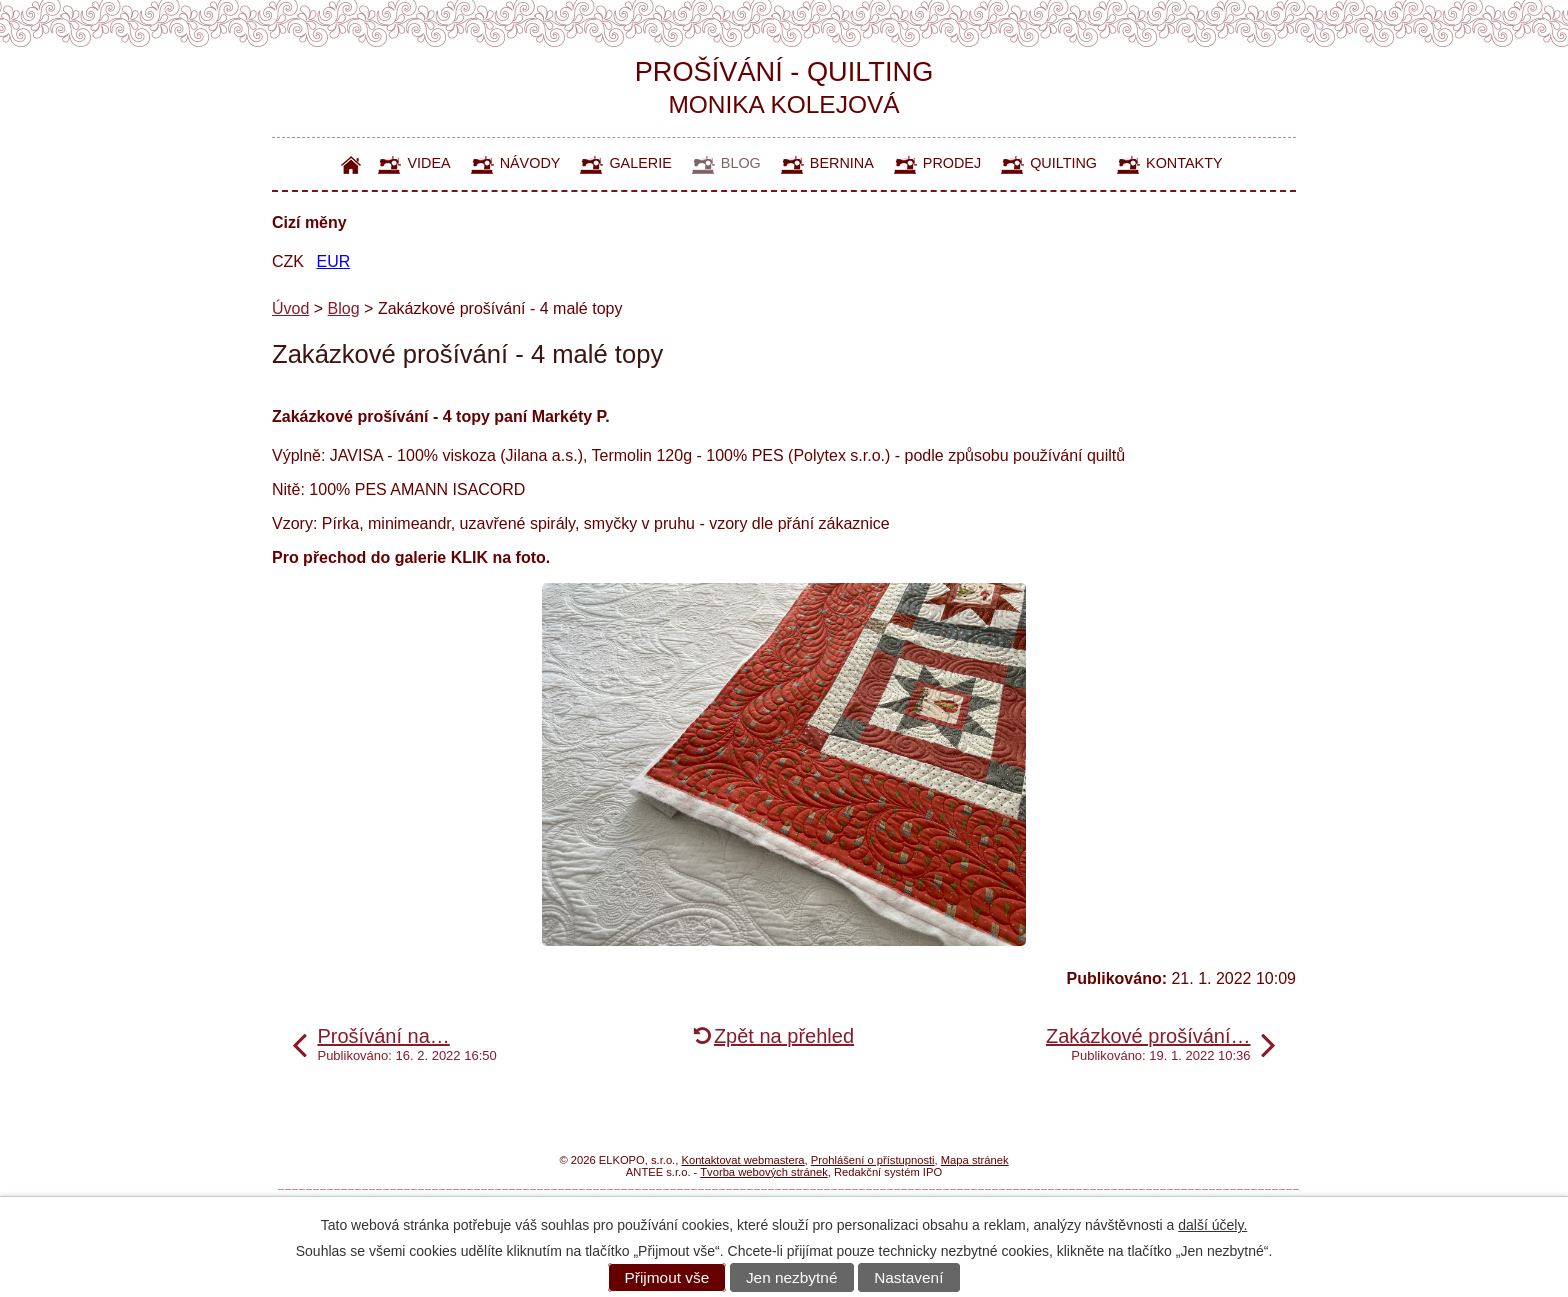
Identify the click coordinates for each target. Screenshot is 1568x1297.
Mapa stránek (975, 1160)
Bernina (842, 163)
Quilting (1063, 163)
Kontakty (1184, 163)
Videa (428, 163)
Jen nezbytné (792, 1277)
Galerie (640, 163)
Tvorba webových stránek (763, 1172)
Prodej (952, 163)
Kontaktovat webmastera (742, 1160)
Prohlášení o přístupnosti (873, 1160)
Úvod (351, 164)
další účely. (1212, 1225)
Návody (530, 163)
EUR (333, 261)
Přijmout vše (667, 1277)
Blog (741, 163)
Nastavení (908, 1277)
